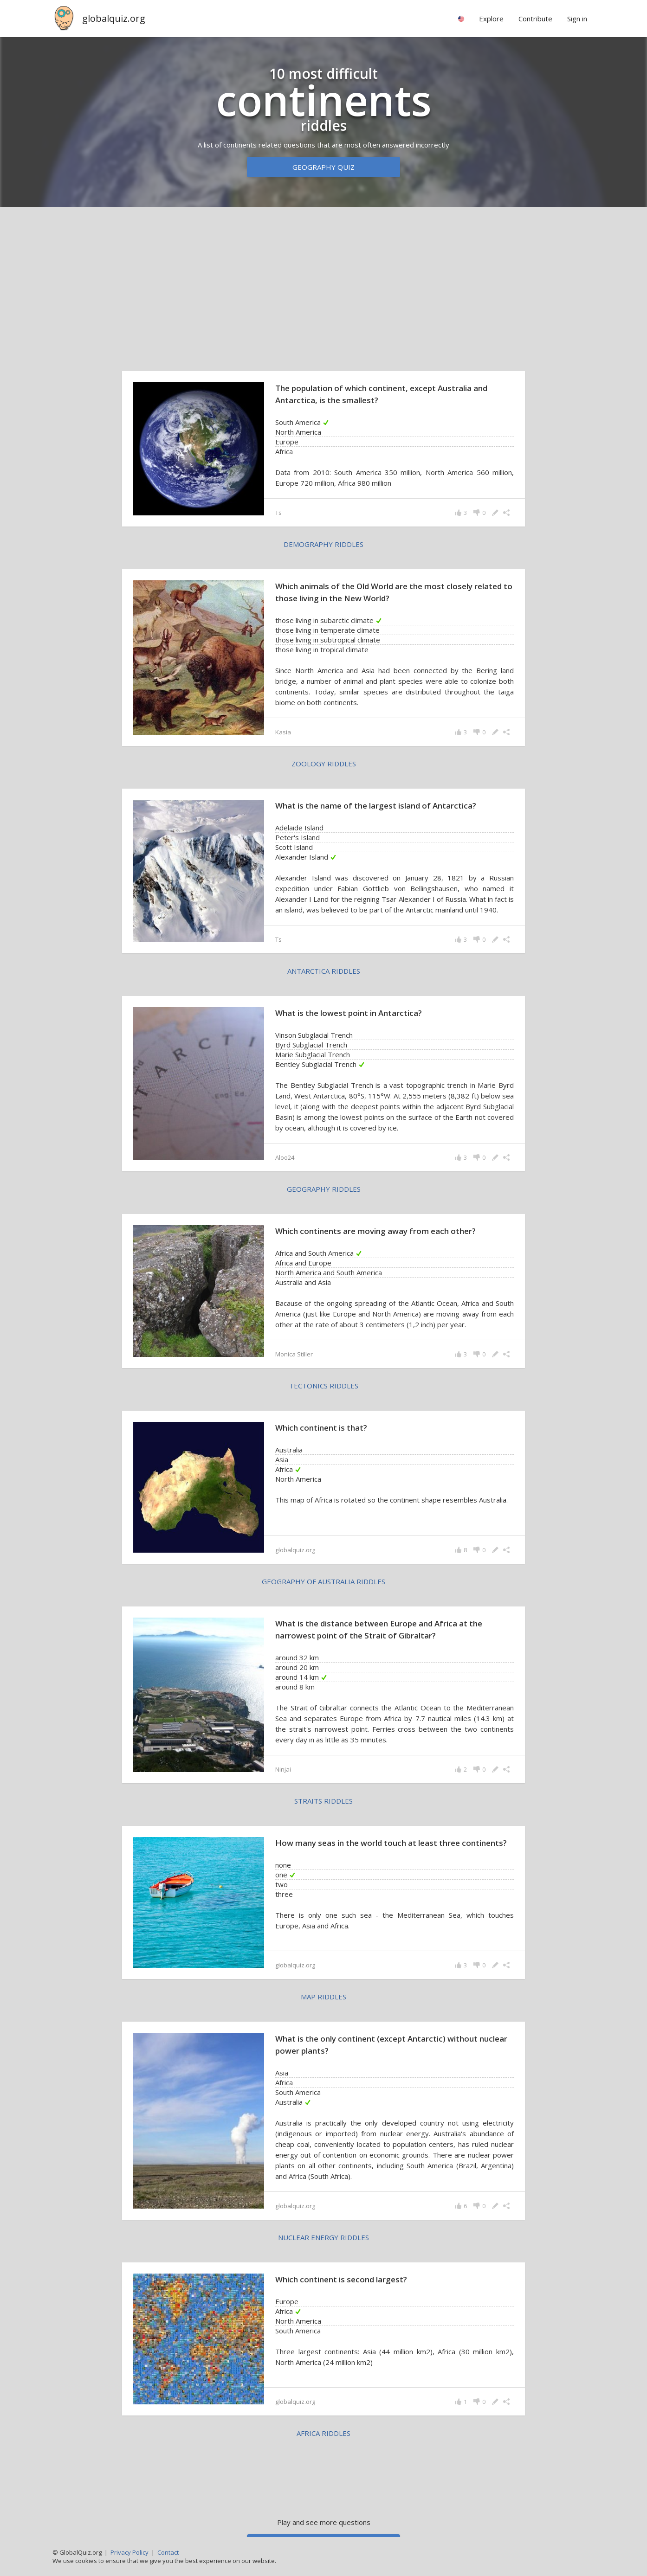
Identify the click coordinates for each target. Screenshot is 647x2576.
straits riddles (323, 1800)
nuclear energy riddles (323, 2237)
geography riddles (324, 1189)
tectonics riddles (323, 1385)
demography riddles (323, 544)
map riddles (323, 1996)
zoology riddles (323, 763)
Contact (168, 2552)
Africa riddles (323, 2433)
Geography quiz (323, 167)
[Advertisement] (323, 287)
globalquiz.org (113, 18)
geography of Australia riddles (323, 1581)
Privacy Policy (129, 2552)
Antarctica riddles (323, 971)
